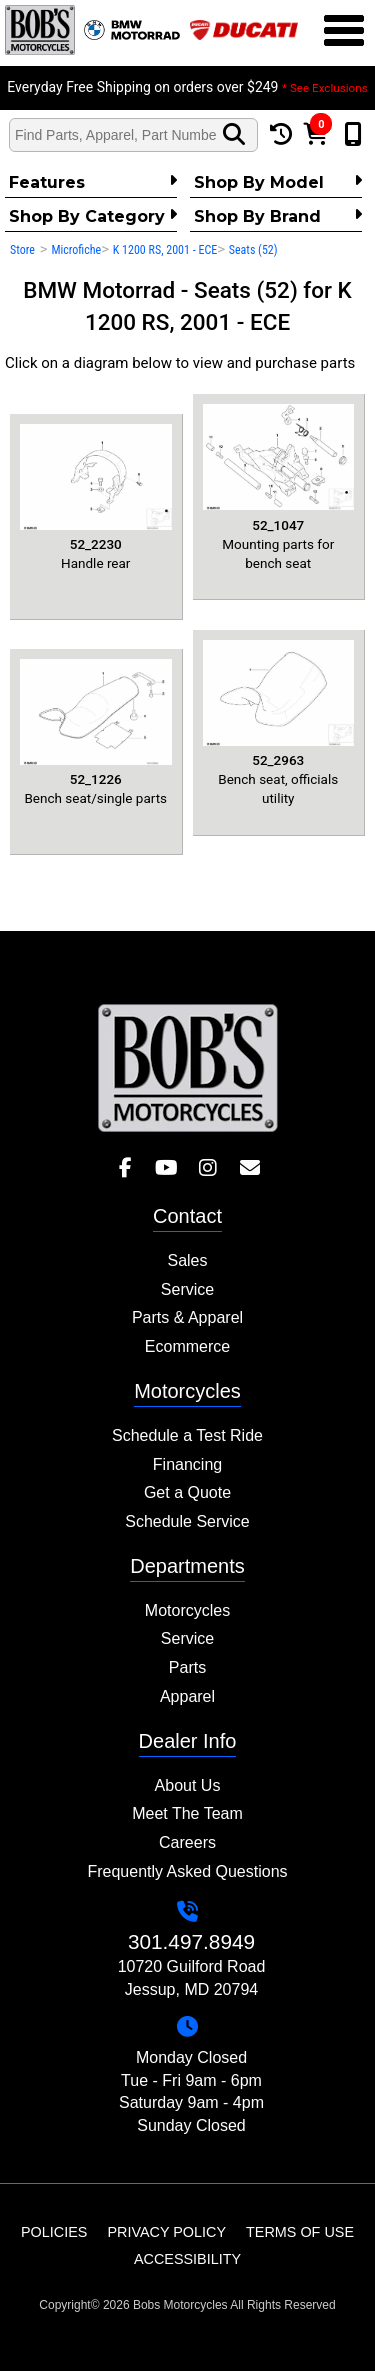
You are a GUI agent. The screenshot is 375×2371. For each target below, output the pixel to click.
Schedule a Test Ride (187, 1435)
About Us (188, 1785)
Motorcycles (187, 1610)
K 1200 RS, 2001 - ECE (165, 250)
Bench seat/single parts (96, 733)
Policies (54, 2232)
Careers (187, 1842)
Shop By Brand (278, 216)
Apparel (187, 1696)
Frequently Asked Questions (187, 1871)
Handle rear (96, 498)
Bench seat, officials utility (279, 723)
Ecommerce (187, 1346)
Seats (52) (253, 250)
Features (93, 182)
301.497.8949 (191, 1941)
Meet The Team (187, 1813)
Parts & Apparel (187, 1317)
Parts (187, 1667)
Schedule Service (187, 1521)
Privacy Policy (166, 2232)
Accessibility (187, 2259)
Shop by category (93, 216)
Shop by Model (278, 182)
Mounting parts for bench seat (279, 487)
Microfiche (76, 250)
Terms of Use (300, 2232)
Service (187, 1289)
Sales (187, 1260)
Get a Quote (187, 1492)
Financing (187, 1464)
